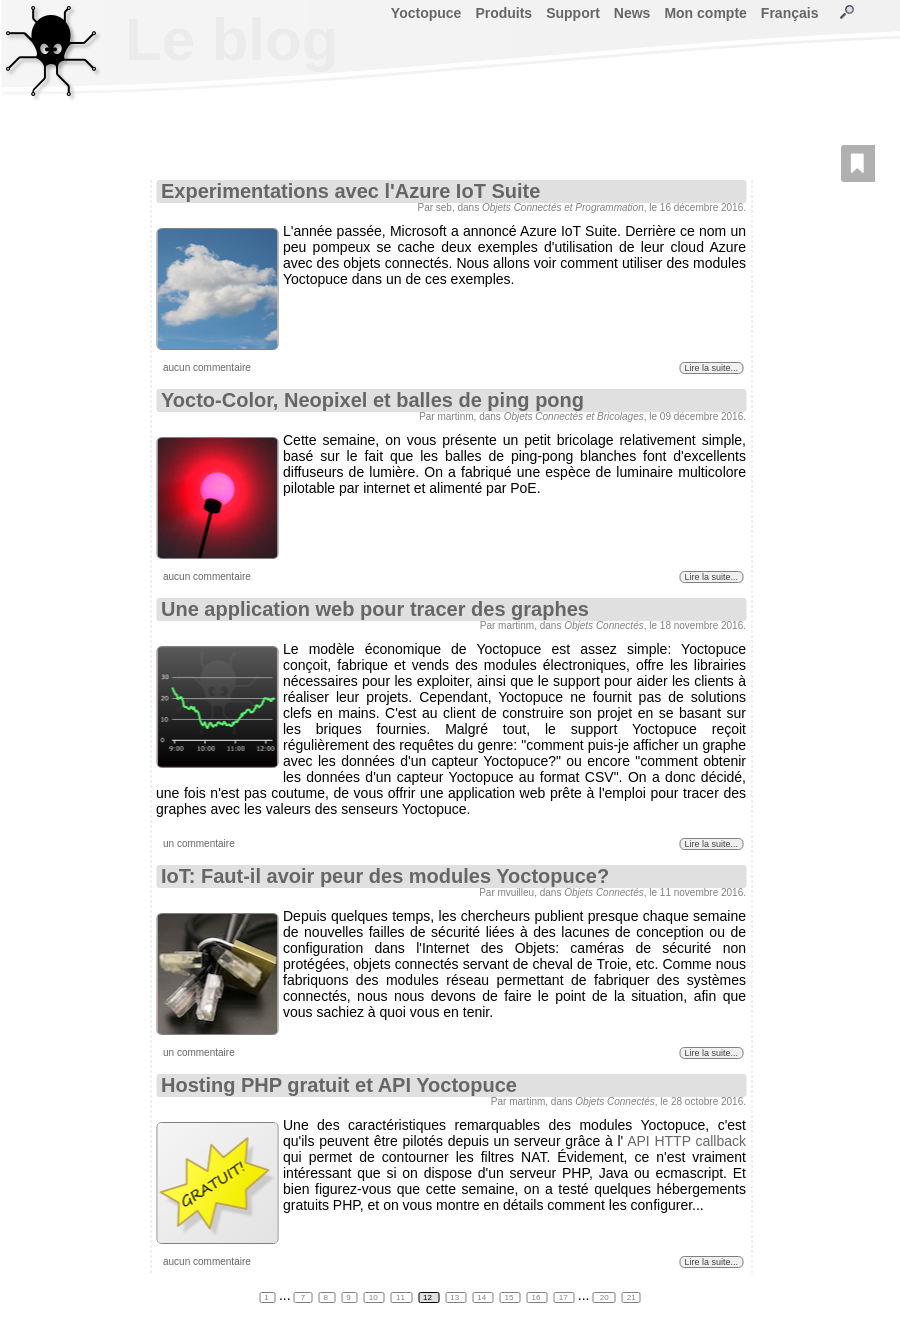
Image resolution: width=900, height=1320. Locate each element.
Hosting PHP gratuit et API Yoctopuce (339, 1085)
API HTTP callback (686, 1141)
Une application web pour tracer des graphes (375, 609)
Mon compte (705, 13)
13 (455, 1297)
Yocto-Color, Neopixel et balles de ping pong (372, 400)
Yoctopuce (426, 13)
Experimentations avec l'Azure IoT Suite (350, 191)
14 (482, 1297)
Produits (503, 13)
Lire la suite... (711, 368)
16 (537, 1297)
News (632, 13)
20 (604, 1297)
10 (374, 1297)
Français (790, 13)
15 (509, 1297)
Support (573, 13)
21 (631, 1297)
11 (401, 1297)
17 (564, 1297)
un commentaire (199, 843)
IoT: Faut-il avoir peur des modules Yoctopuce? (385, 876)
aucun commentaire (207, 367)
